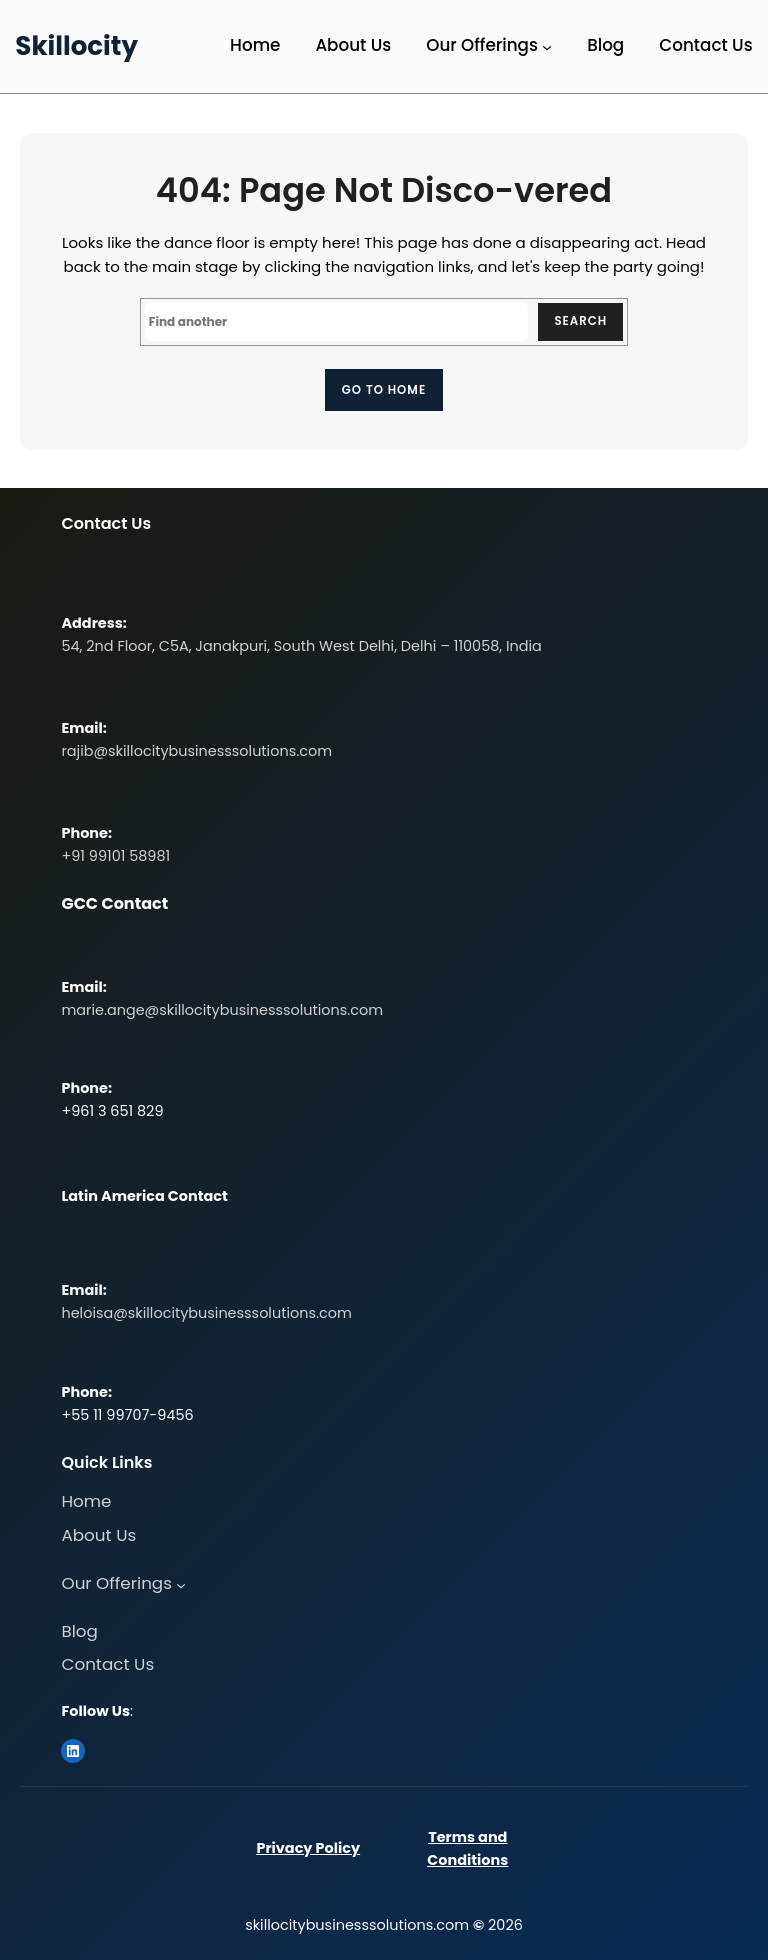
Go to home (384, 389)
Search (580, 321)
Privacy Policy (308, 1849)
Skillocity (76, 46)
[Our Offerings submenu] (547, 47)
